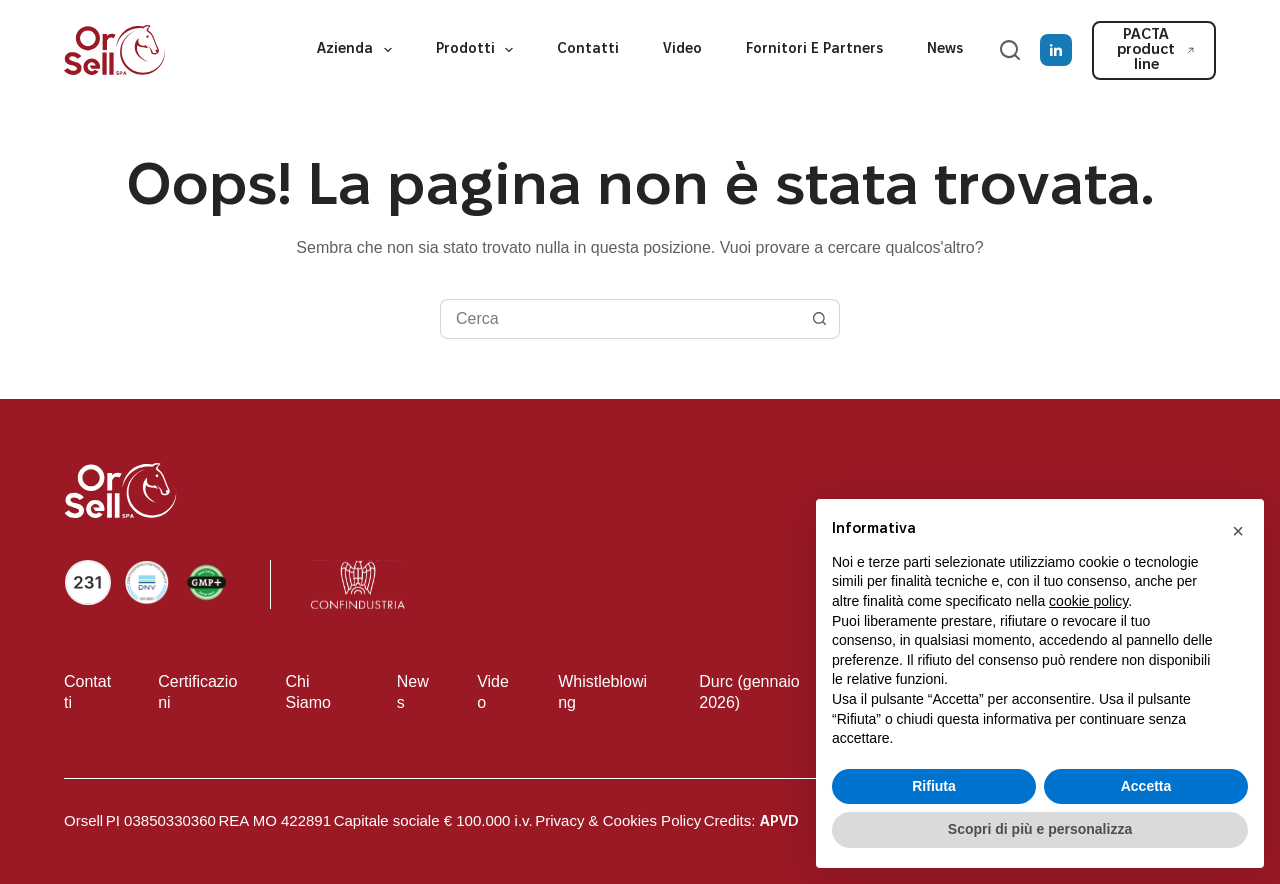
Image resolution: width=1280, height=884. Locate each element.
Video (682, 49)
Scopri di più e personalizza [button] (1040, 829)
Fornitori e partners (814, 49)
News (945, 49)
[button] (1238, 531)
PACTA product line (1155, 50)
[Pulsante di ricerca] (820, 319)
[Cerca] (1010, 50)
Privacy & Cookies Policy (618, 820)
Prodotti (479, 50)
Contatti (588, 49)
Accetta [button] (1146, 786)
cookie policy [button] (1088, 601)
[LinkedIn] (1056, 50)
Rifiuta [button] (934, 786)
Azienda (358, 50)
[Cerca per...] (620, 319)
